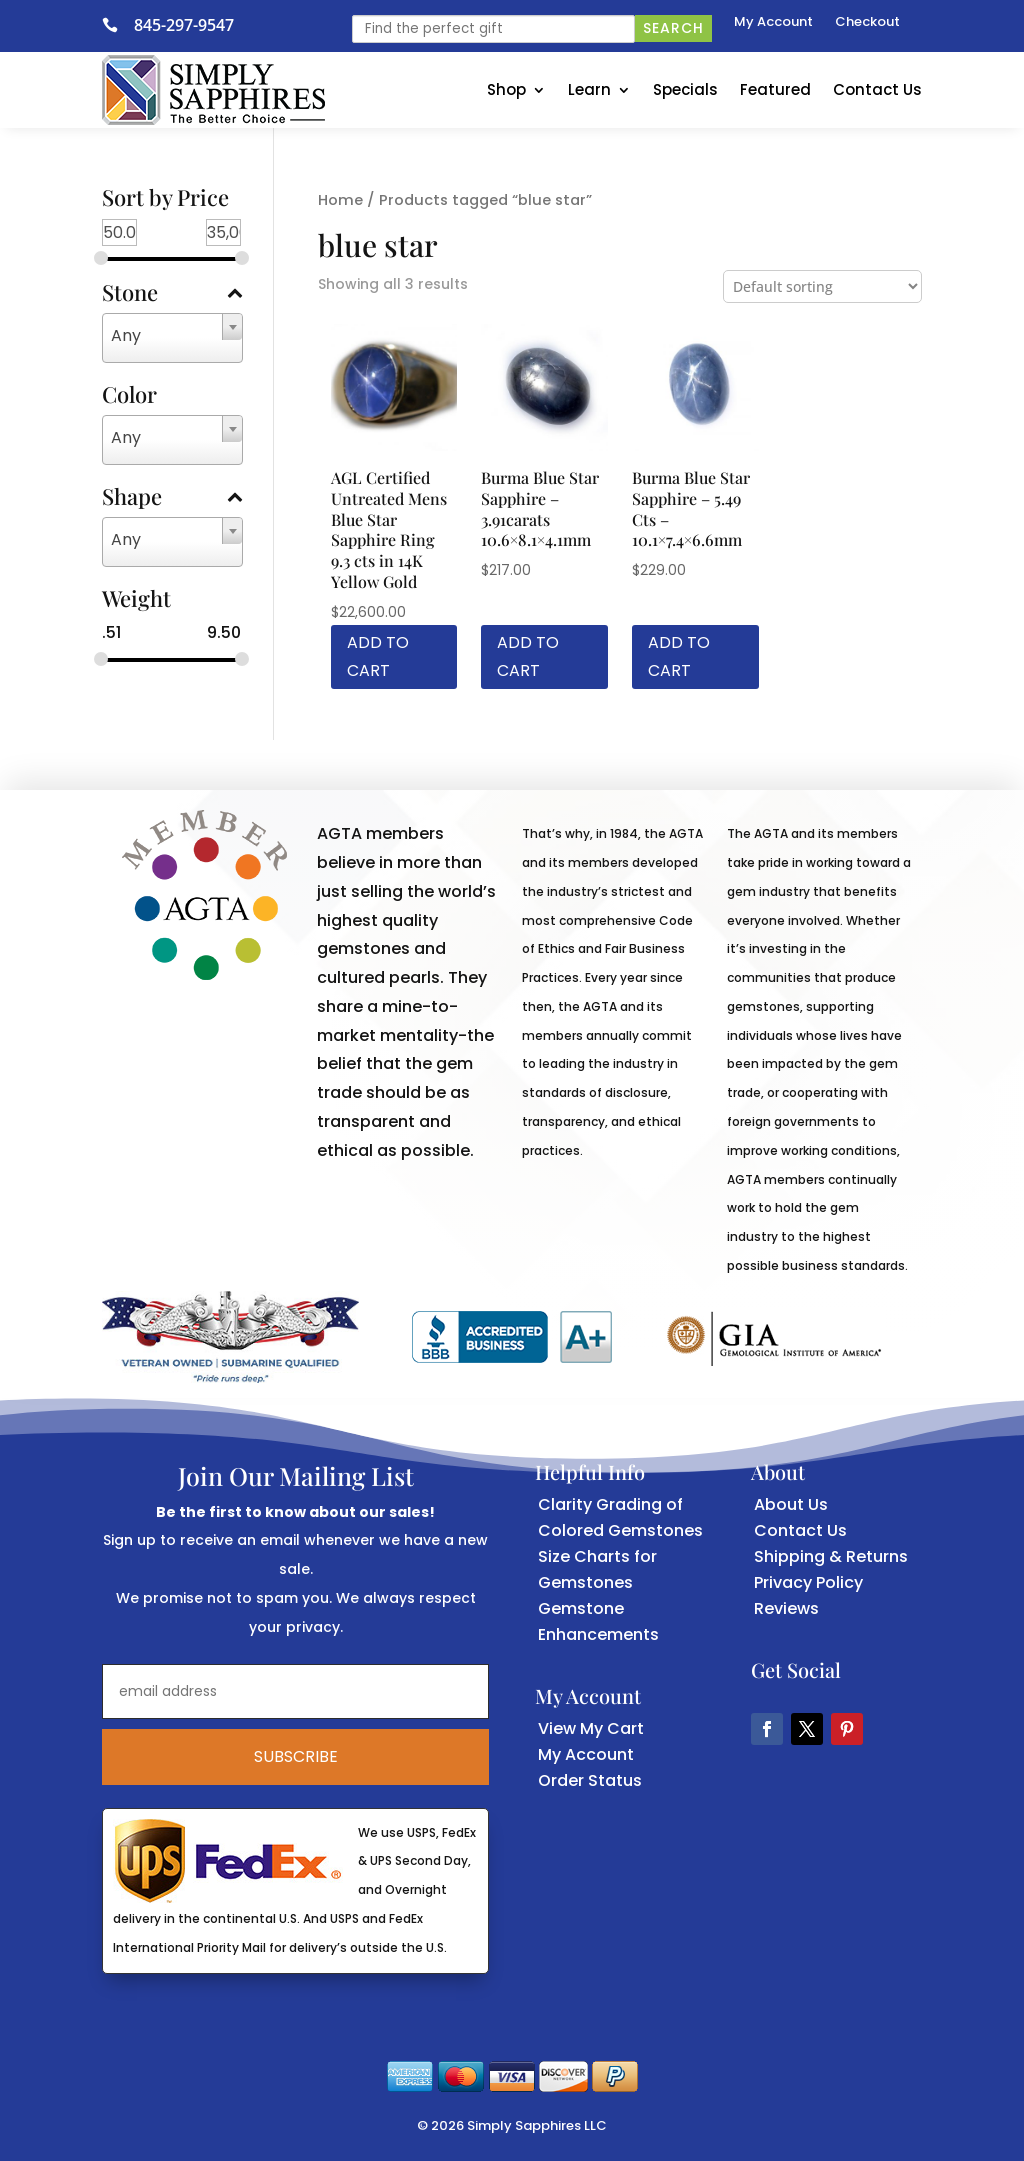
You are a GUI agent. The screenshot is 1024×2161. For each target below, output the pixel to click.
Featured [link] (775, 89)
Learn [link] (589, 89)
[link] (118, 25)
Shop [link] (506, 89)
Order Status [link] (590, 1780)
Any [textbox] (126, 335)
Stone (172, 294)
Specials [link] (685, 89)
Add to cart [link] (378, 656)
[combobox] (172, 338)
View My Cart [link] (591, 1728)
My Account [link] (773, 23)
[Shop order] (822, 286)
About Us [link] (791, 1504)
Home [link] (340, 200)
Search (673, 28)
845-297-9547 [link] (184, 25)
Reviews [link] (786, 1608)
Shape (172, 498)
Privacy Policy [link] (808, 1582)
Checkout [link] (867, 23)
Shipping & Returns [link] (831, 1556)
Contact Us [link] (877, 89)
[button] (767, 1729)
